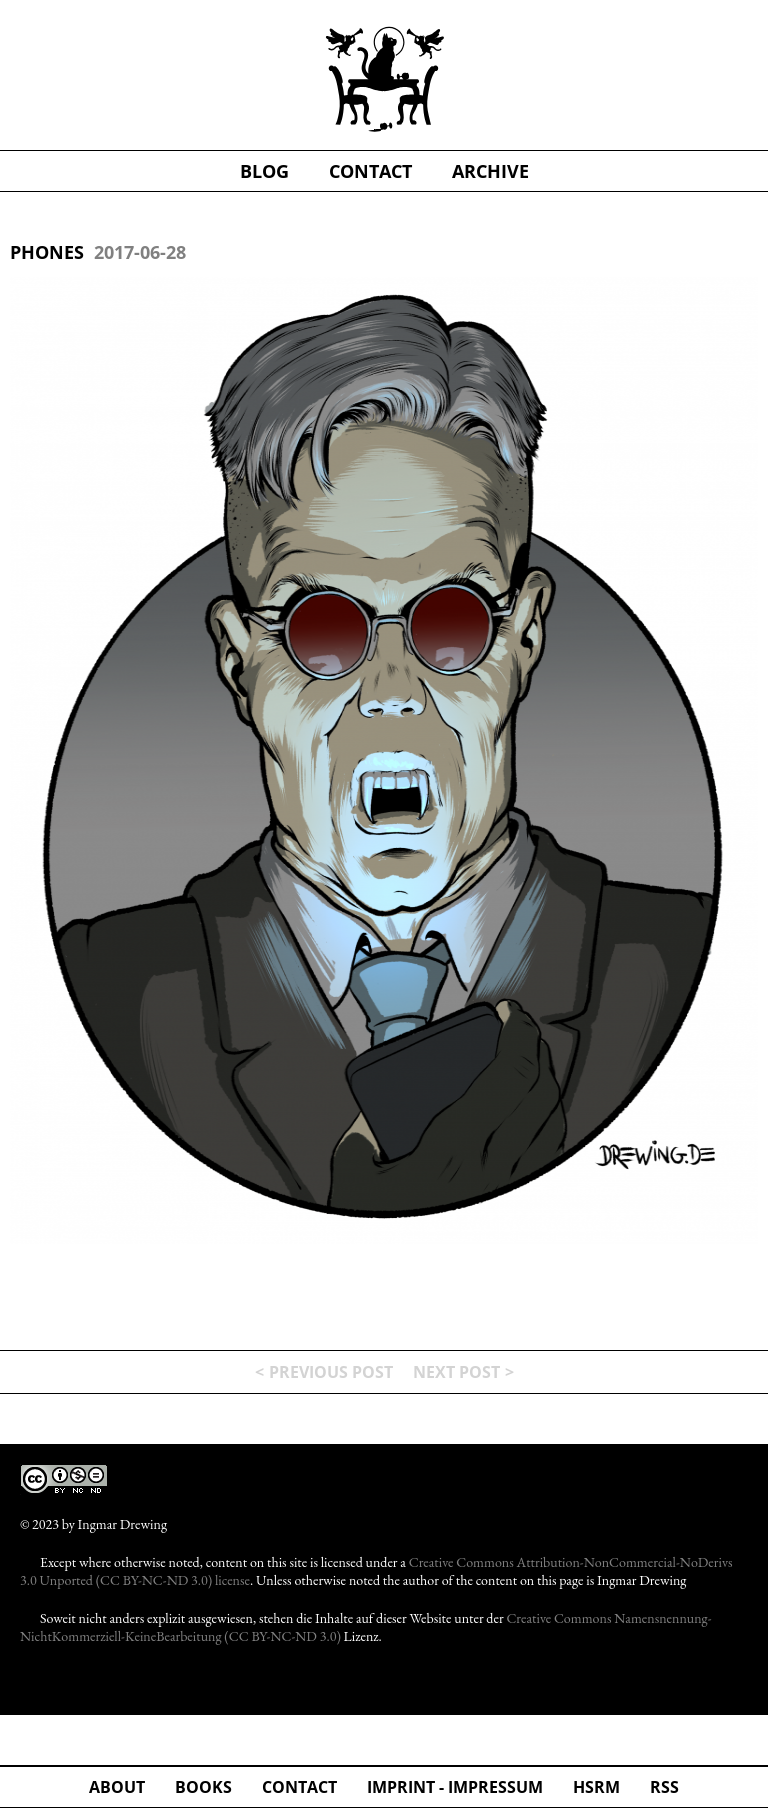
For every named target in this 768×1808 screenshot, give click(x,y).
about (117, 1787)
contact (370, 171)
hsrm (596, 1787)
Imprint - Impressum (455, 1787)
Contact (299, 1787)
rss (664, 1787)
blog (264, 171)
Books (203, 1787)
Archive (490, 171)
